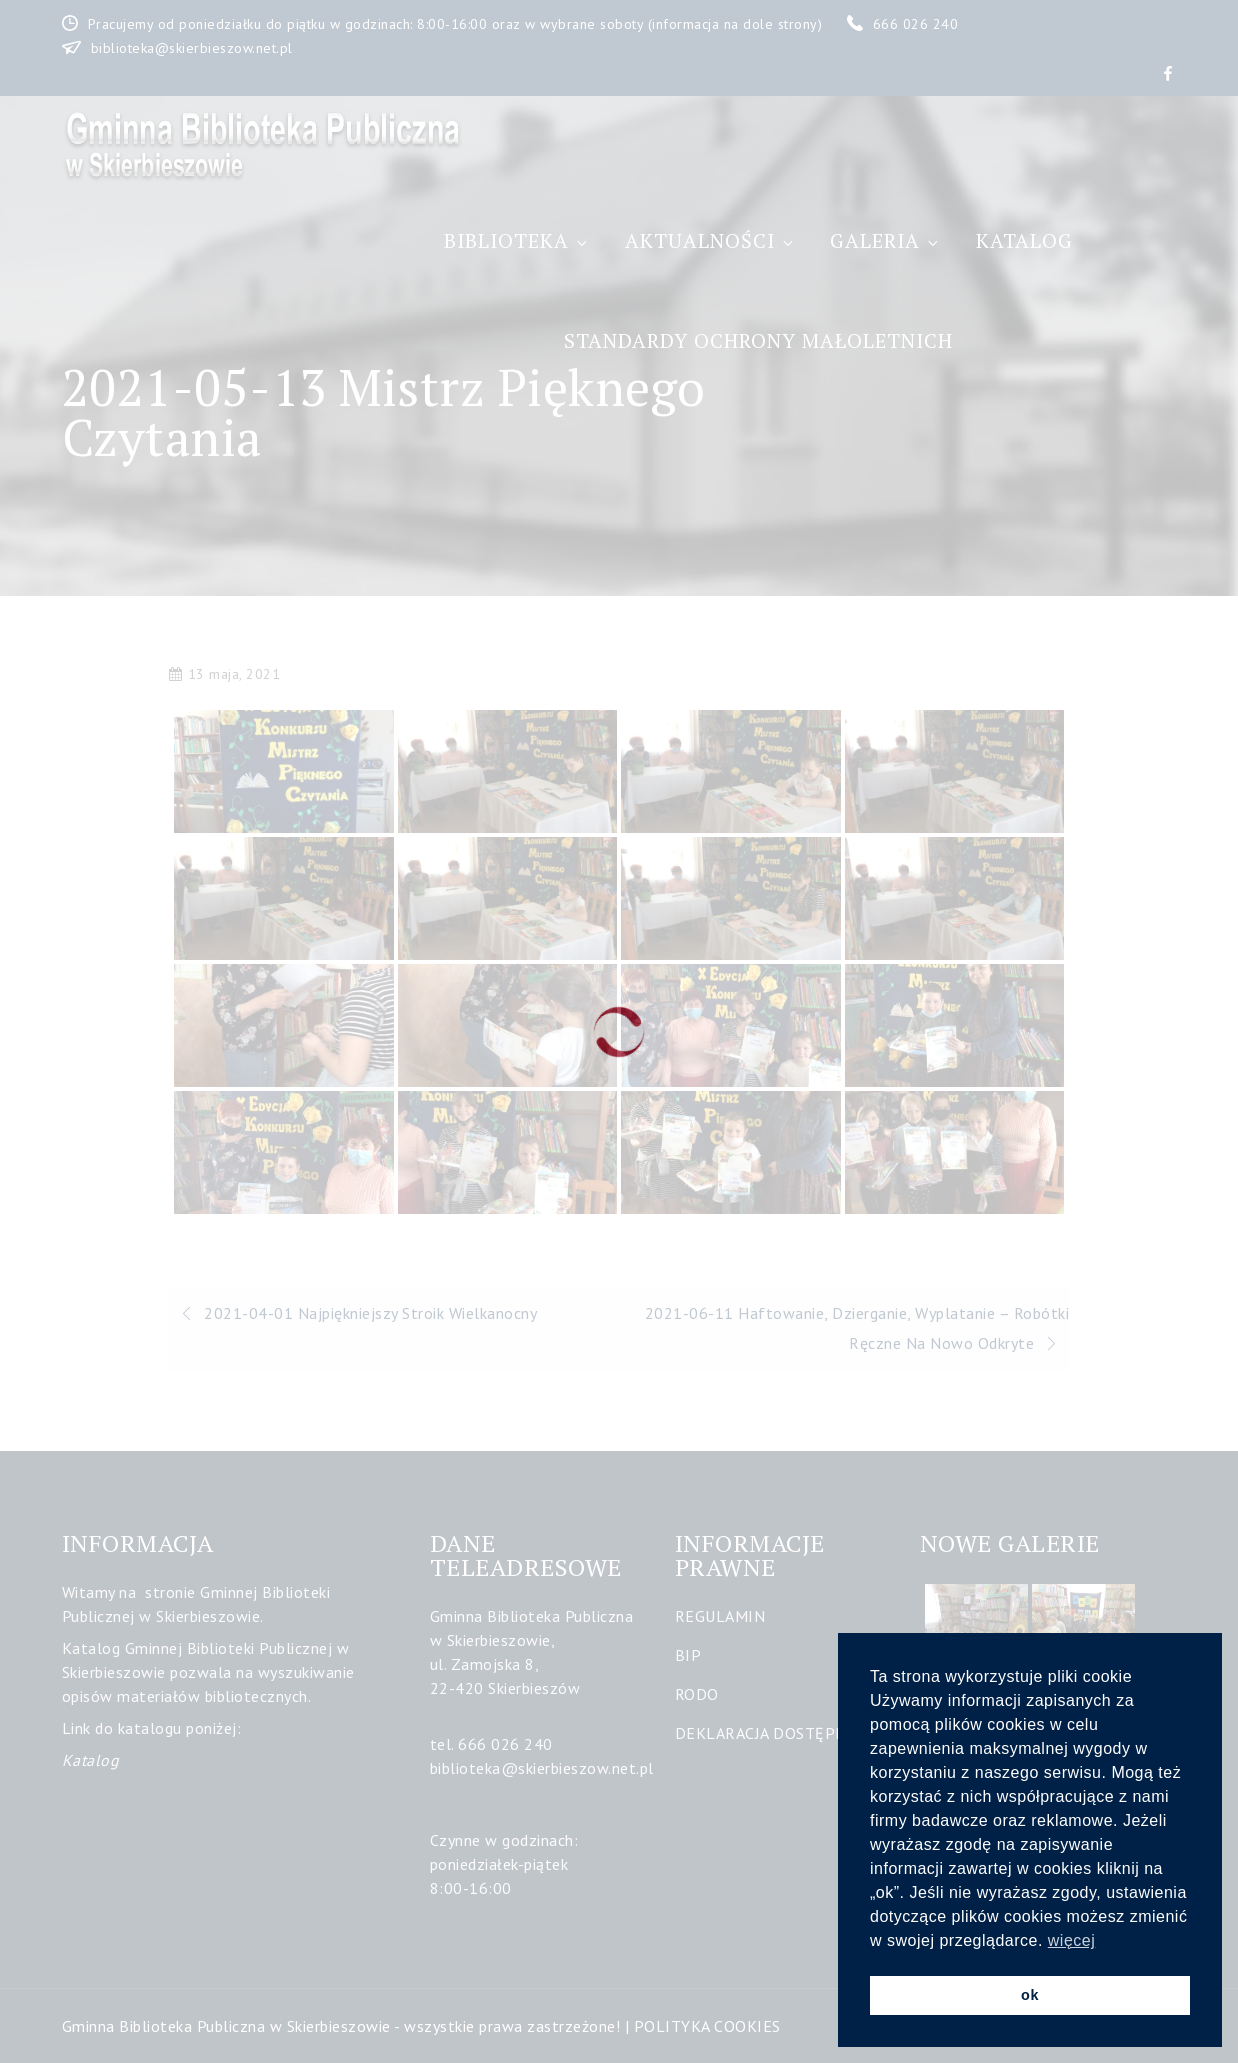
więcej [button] (1071, 1940)
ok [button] (1030, 1995)
